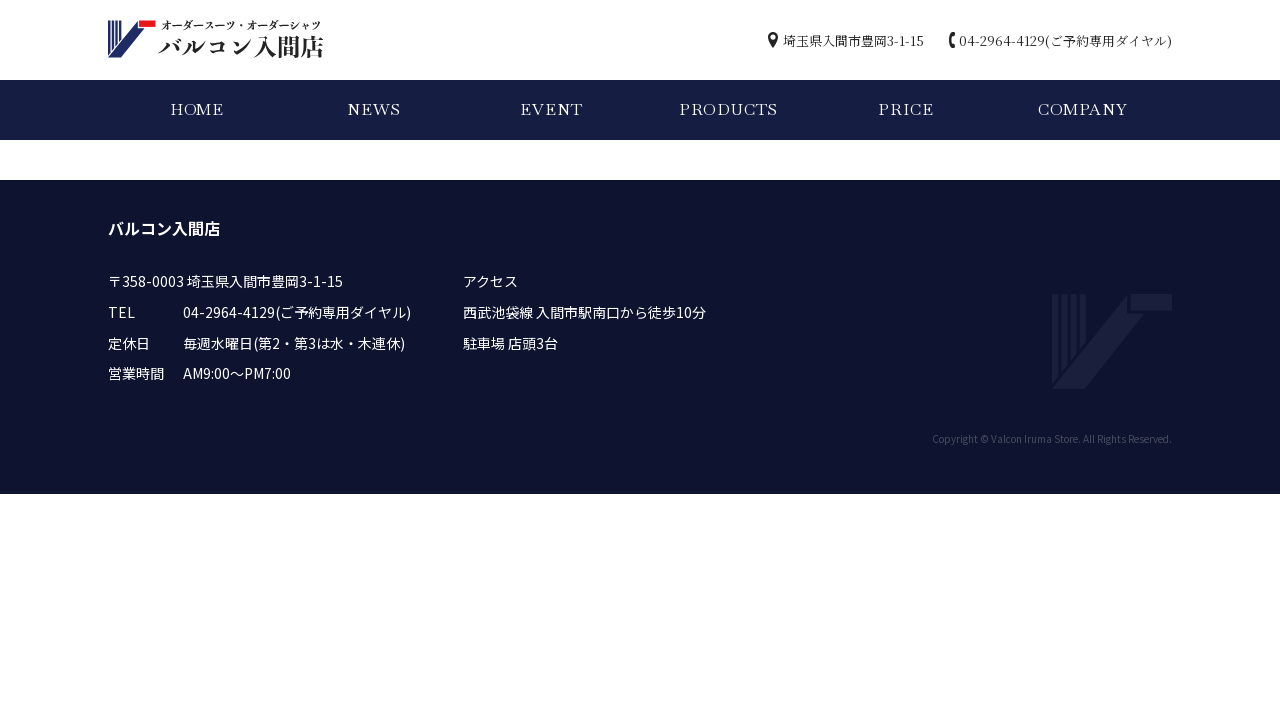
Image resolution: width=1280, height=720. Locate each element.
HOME (197, 109)
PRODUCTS (728, 109)
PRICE (905, 109)
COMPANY (1083, 109)
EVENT (551, 109)
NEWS (374, 109)
